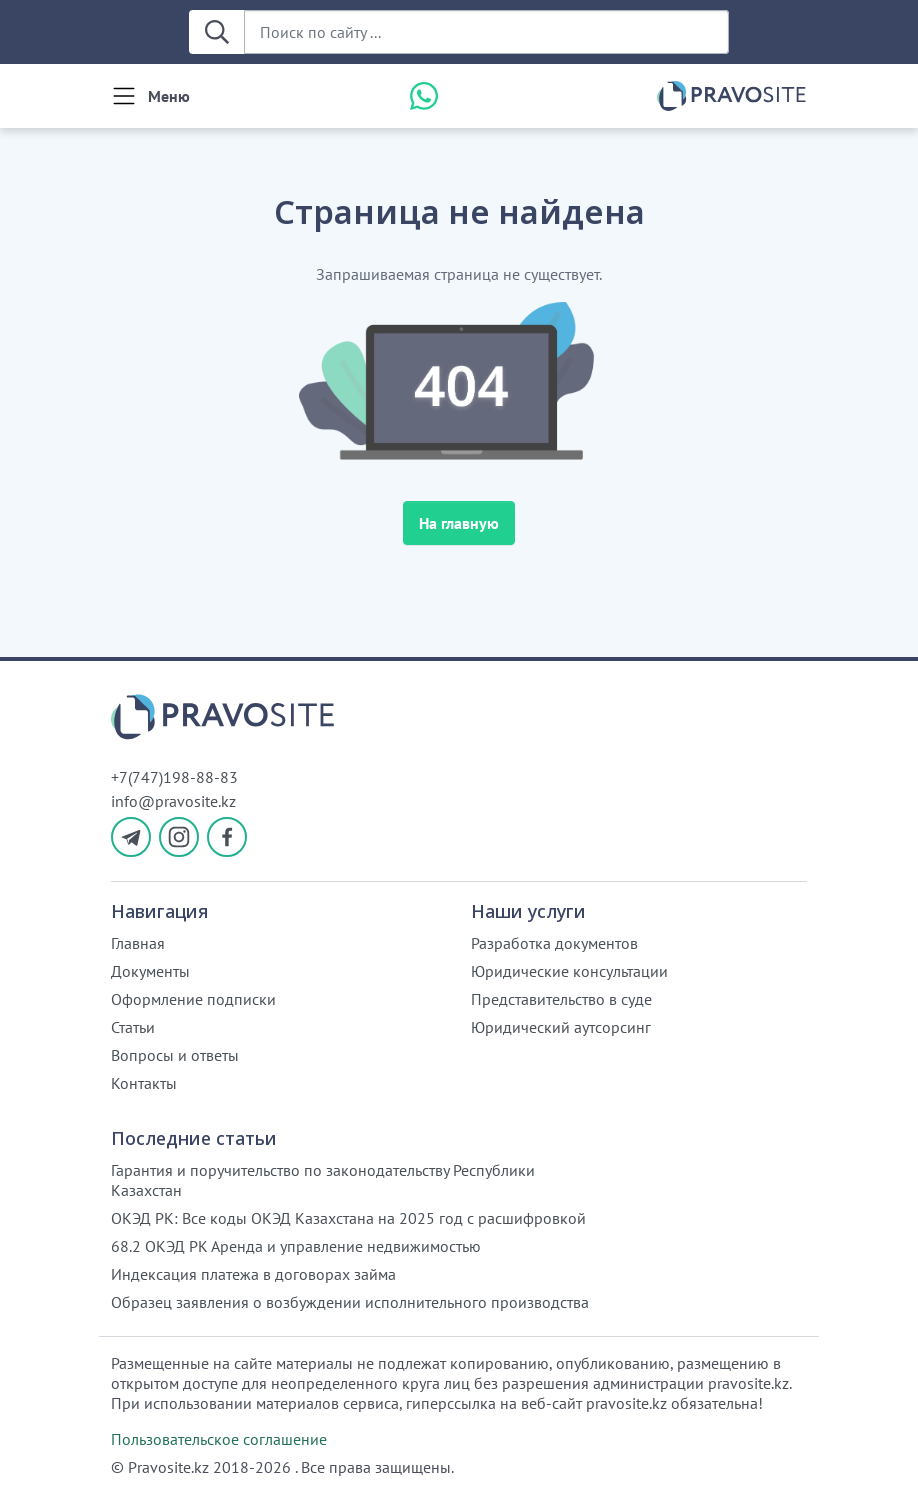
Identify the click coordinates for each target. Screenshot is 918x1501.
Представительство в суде (561, 999)
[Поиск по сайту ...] (486, 32)
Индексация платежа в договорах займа (253, 1274)
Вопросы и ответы (175, 1055)
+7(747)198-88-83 (174, 777)
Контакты (144, 1083)
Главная (138, 943)
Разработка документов (554, 943)
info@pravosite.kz (173, 801)
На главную (459, 523)
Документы (150, 971)
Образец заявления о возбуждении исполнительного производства (350, 1302)
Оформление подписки (193, 999)
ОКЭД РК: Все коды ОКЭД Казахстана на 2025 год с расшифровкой (348, 1218)
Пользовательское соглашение (219, 1439)
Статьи (133, 1027)
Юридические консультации (569, 971)
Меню (169, 96)
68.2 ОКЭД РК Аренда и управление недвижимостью (296, 1246)
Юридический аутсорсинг (561, 1027)
